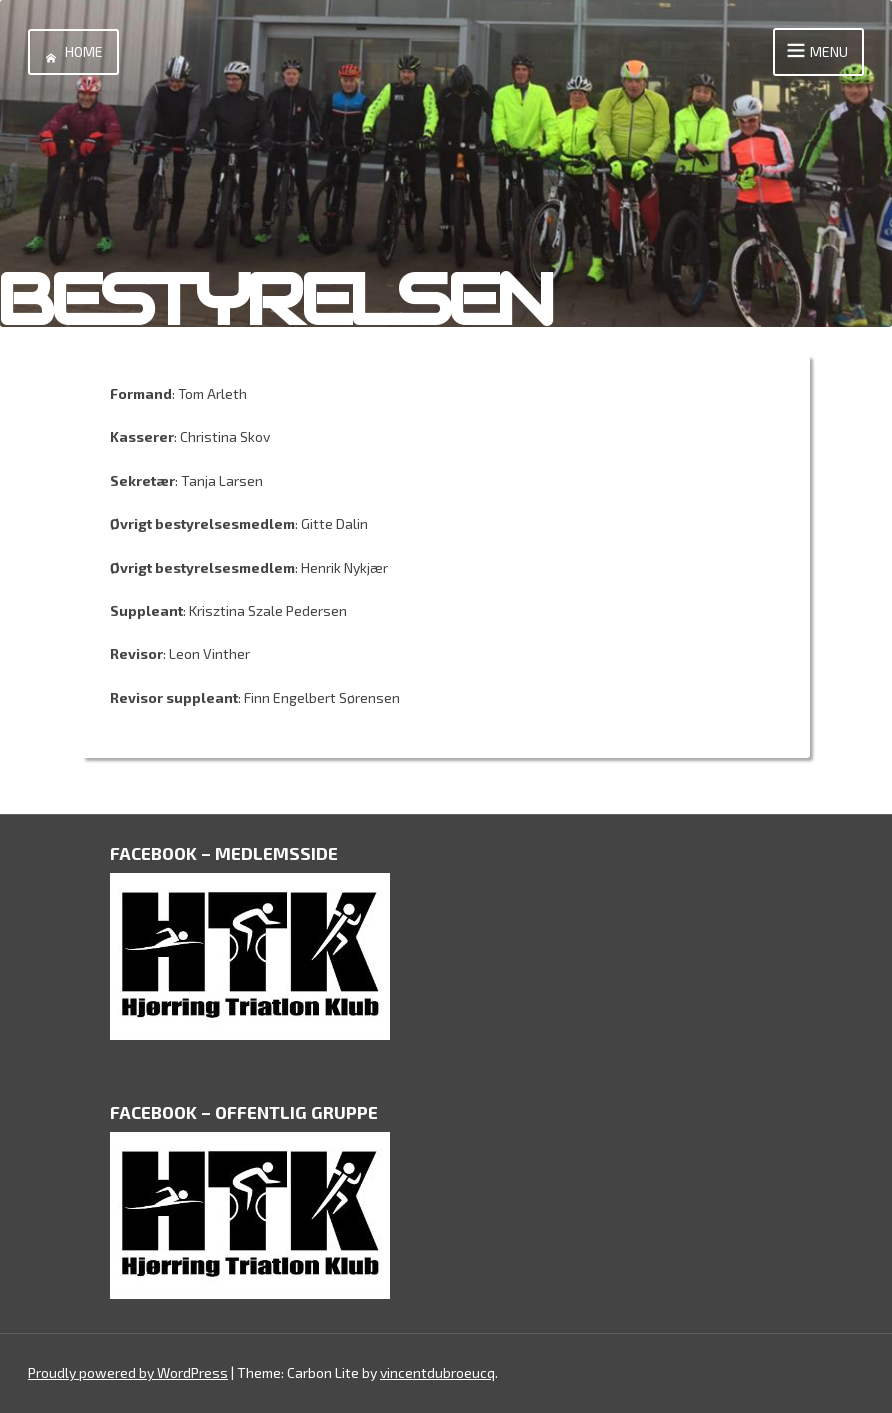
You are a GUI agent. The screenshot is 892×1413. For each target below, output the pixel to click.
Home (70, 52)
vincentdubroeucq (437, 1372)
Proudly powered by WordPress (128, 1372)
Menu (815, 52)
